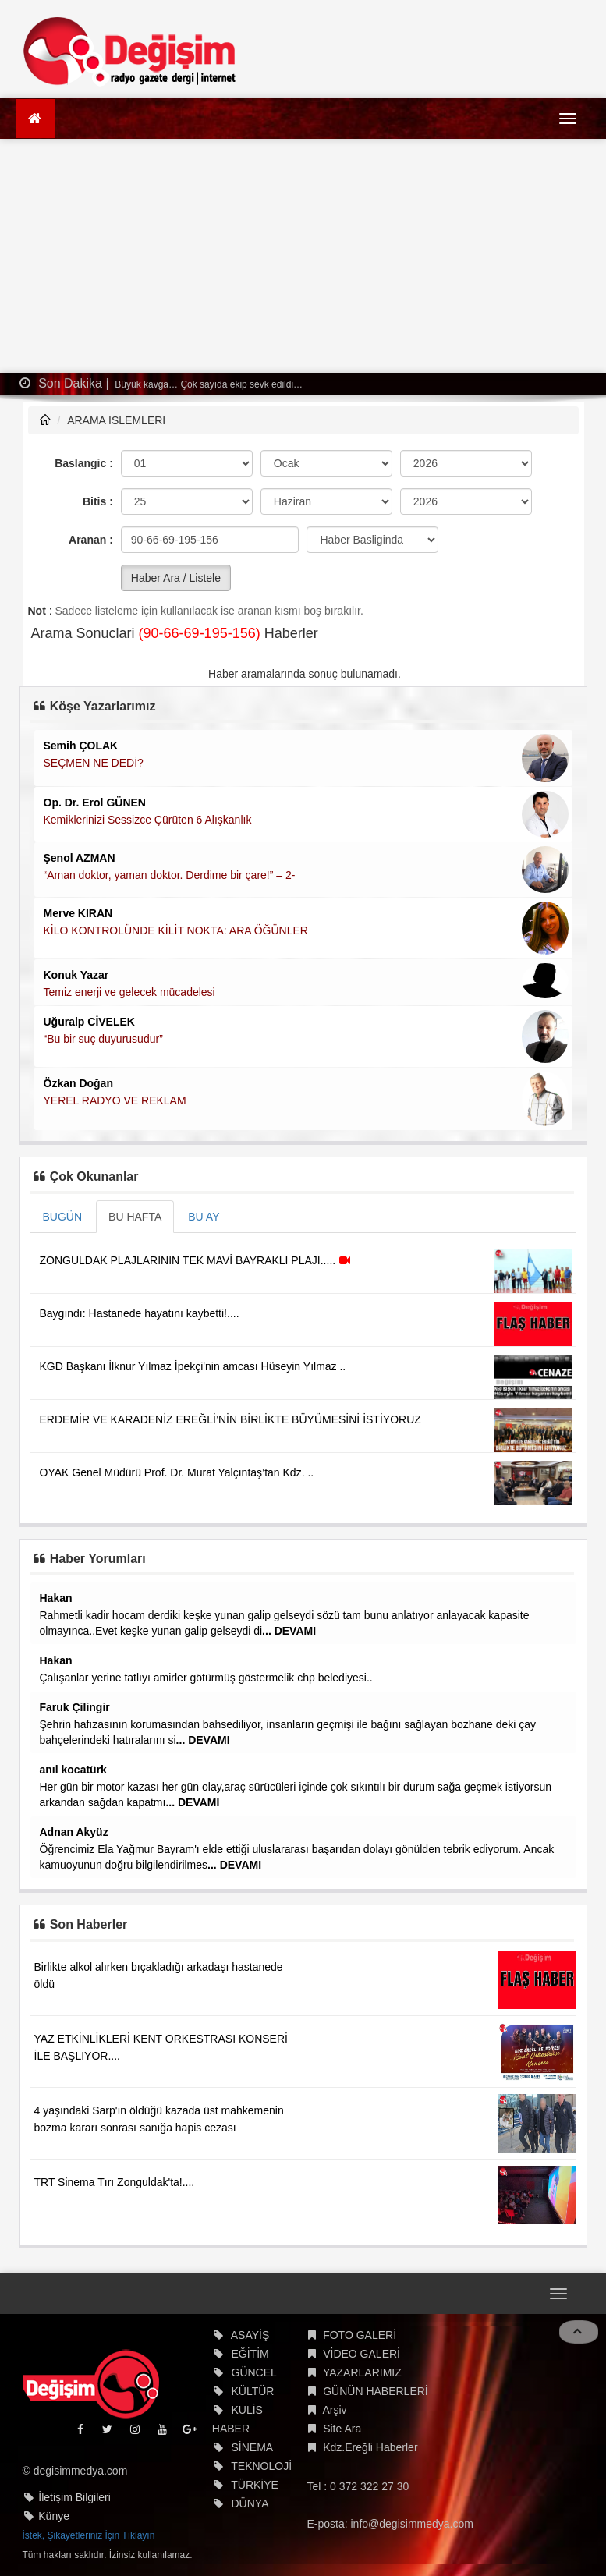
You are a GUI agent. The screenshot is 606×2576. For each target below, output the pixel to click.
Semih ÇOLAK (81, 745)
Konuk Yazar (76, 975)
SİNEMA (253, 2447)
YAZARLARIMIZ (362, 2372)
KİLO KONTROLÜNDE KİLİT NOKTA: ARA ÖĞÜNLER (176, 930)
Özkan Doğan (78, 1083)
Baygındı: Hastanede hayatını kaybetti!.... (139, 1313)
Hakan (56, 1598)
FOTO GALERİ (359, 2335)
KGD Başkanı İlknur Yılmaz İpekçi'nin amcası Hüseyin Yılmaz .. (193, 1366)
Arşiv (334, 2410)
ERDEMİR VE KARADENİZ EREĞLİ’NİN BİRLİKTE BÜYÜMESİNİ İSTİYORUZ (230, 1419)
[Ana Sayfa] (35, 118)
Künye (53, 2516)
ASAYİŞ (250, 2335)
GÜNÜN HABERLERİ (375, 2391)
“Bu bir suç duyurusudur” (103, 1039)
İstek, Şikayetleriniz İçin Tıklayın (89, 2535)
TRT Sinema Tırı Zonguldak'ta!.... (114, 2182)
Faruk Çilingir (75, 1707)
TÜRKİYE (254, 2485)
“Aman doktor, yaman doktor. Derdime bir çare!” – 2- (170, 875)
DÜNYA (250, 2503)
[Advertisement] (303, 256)
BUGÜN (63, 1216)
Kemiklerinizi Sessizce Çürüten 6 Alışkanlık (148, 819)
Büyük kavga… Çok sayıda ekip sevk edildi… (207, 384)
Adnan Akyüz (74, 1832)
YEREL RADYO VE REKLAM (115, 1100)
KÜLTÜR (253, 2391)
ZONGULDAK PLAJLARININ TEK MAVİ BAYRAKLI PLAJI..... (197, 1260)
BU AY (203, 1216)
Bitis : (98, 501)
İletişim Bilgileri (74, 2497)
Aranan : (91, 539)
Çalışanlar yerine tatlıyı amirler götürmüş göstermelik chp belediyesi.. (206, 1677)
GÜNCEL (254, 2372)
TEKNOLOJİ (261, 2466)
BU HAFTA (134, 1216)
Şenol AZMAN (79, 858)
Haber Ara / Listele (176, 578)
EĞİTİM (250, 2353)
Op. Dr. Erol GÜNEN (95, 802)
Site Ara (342, 2428)
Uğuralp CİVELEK (89, 1021)
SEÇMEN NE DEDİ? (94, 763)
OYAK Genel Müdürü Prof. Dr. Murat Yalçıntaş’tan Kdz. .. (177, 1472)
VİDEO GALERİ (361, 2353)
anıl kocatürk (73, 1769)
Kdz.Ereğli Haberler (370, 2447)
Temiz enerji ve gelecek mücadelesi (129, 992)
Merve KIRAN (78, 913)
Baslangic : (84, 463)
